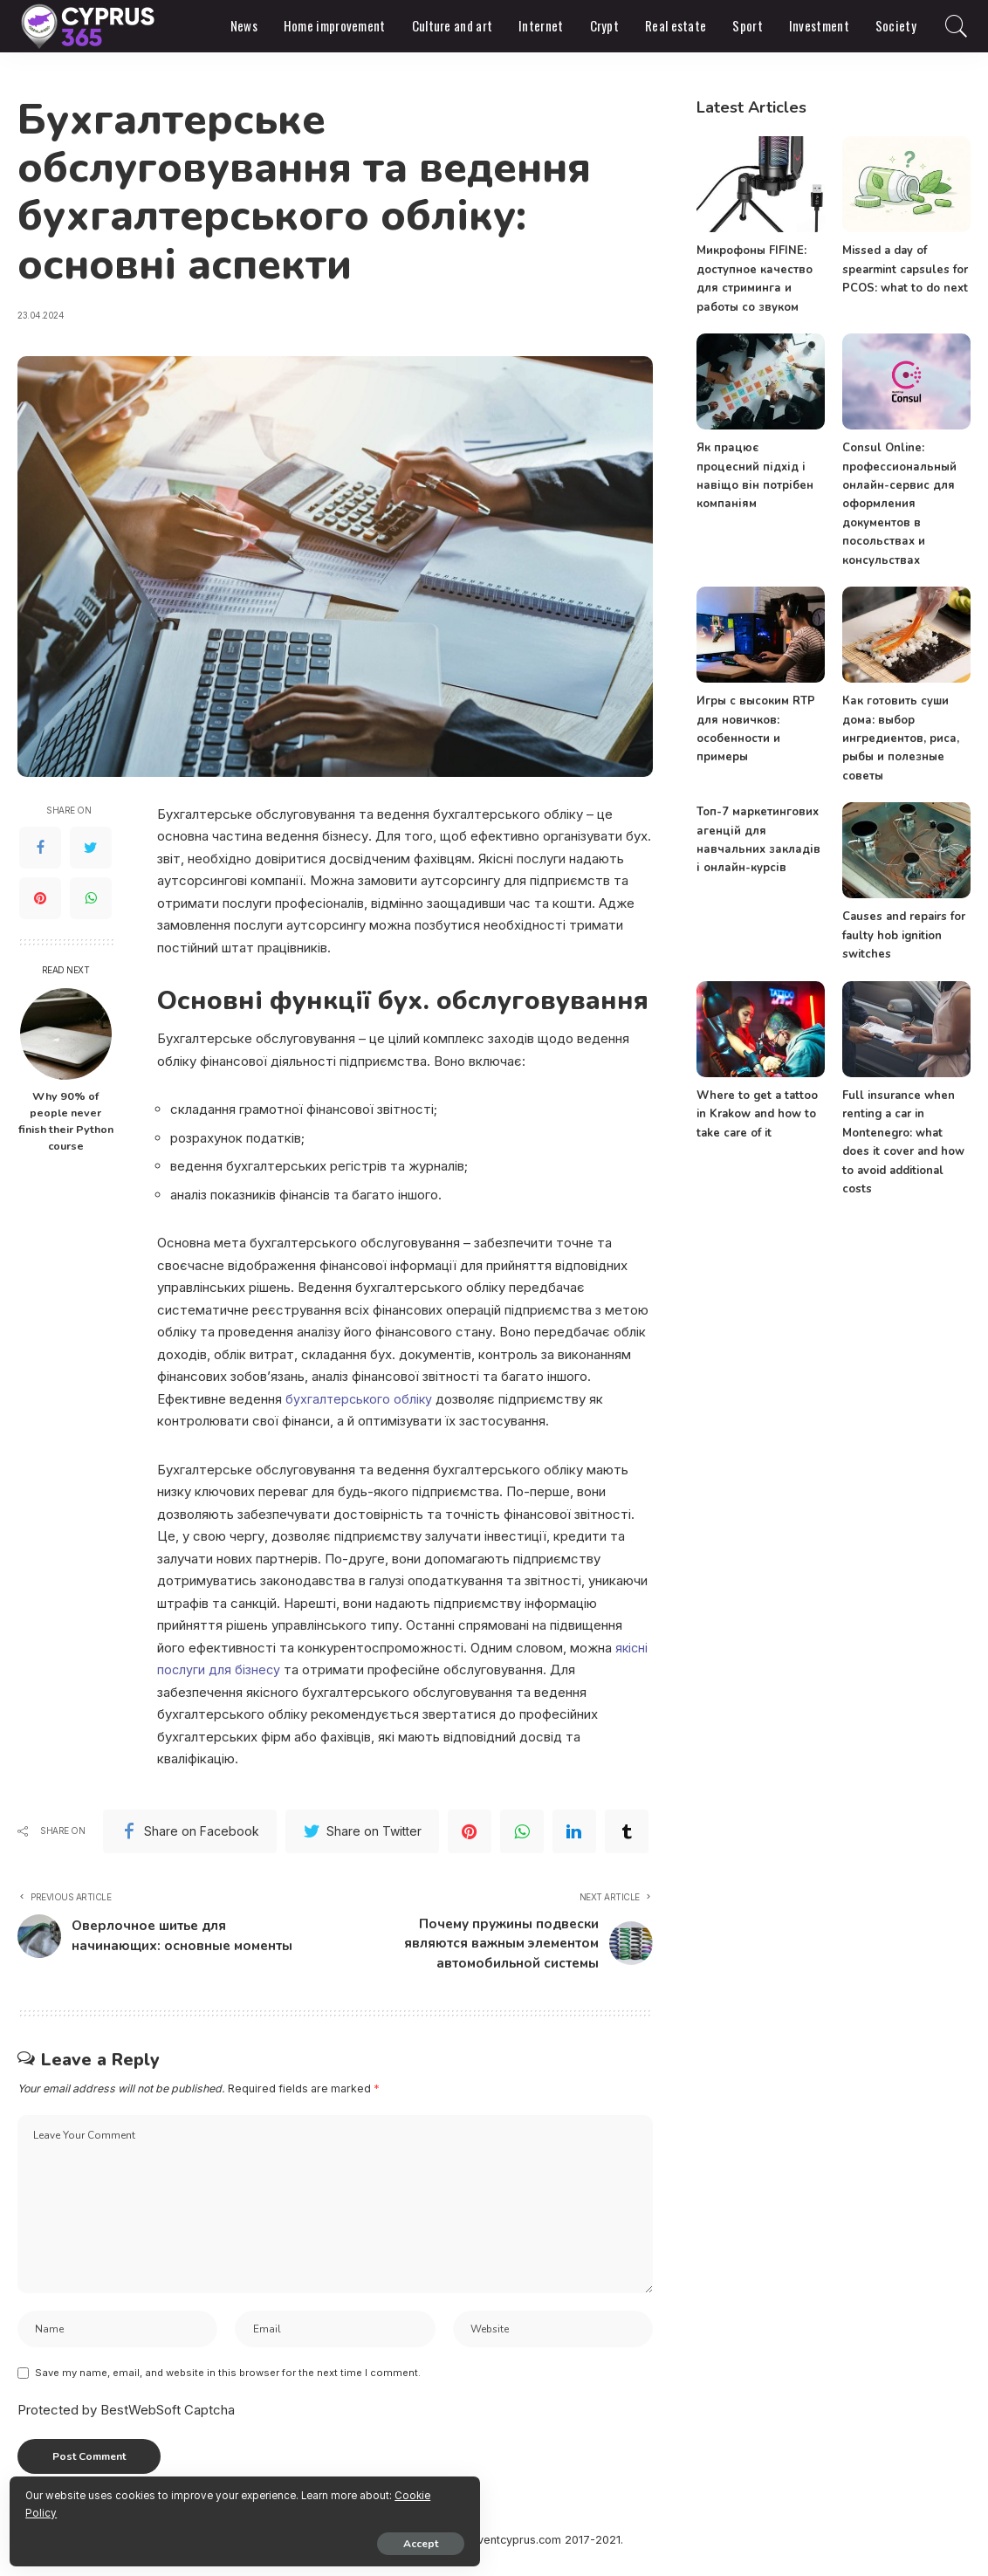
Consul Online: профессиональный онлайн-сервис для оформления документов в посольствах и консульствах (899, 503)
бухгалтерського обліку (360, 1399)
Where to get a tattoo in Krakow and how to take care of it (755, 1112)
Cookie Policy (219, 2508)
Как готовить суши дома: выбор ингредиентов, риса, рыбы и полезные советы (900, 737)
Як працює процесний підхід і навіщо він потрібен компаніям (759, 466)
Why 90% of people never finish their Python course (65, 1121)
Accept (213, 2538)
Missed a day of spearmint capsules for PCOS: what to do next (904, 269)
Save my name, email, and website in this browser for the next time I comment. (228, 2386)
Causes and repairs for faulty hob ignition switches (902, 934)
